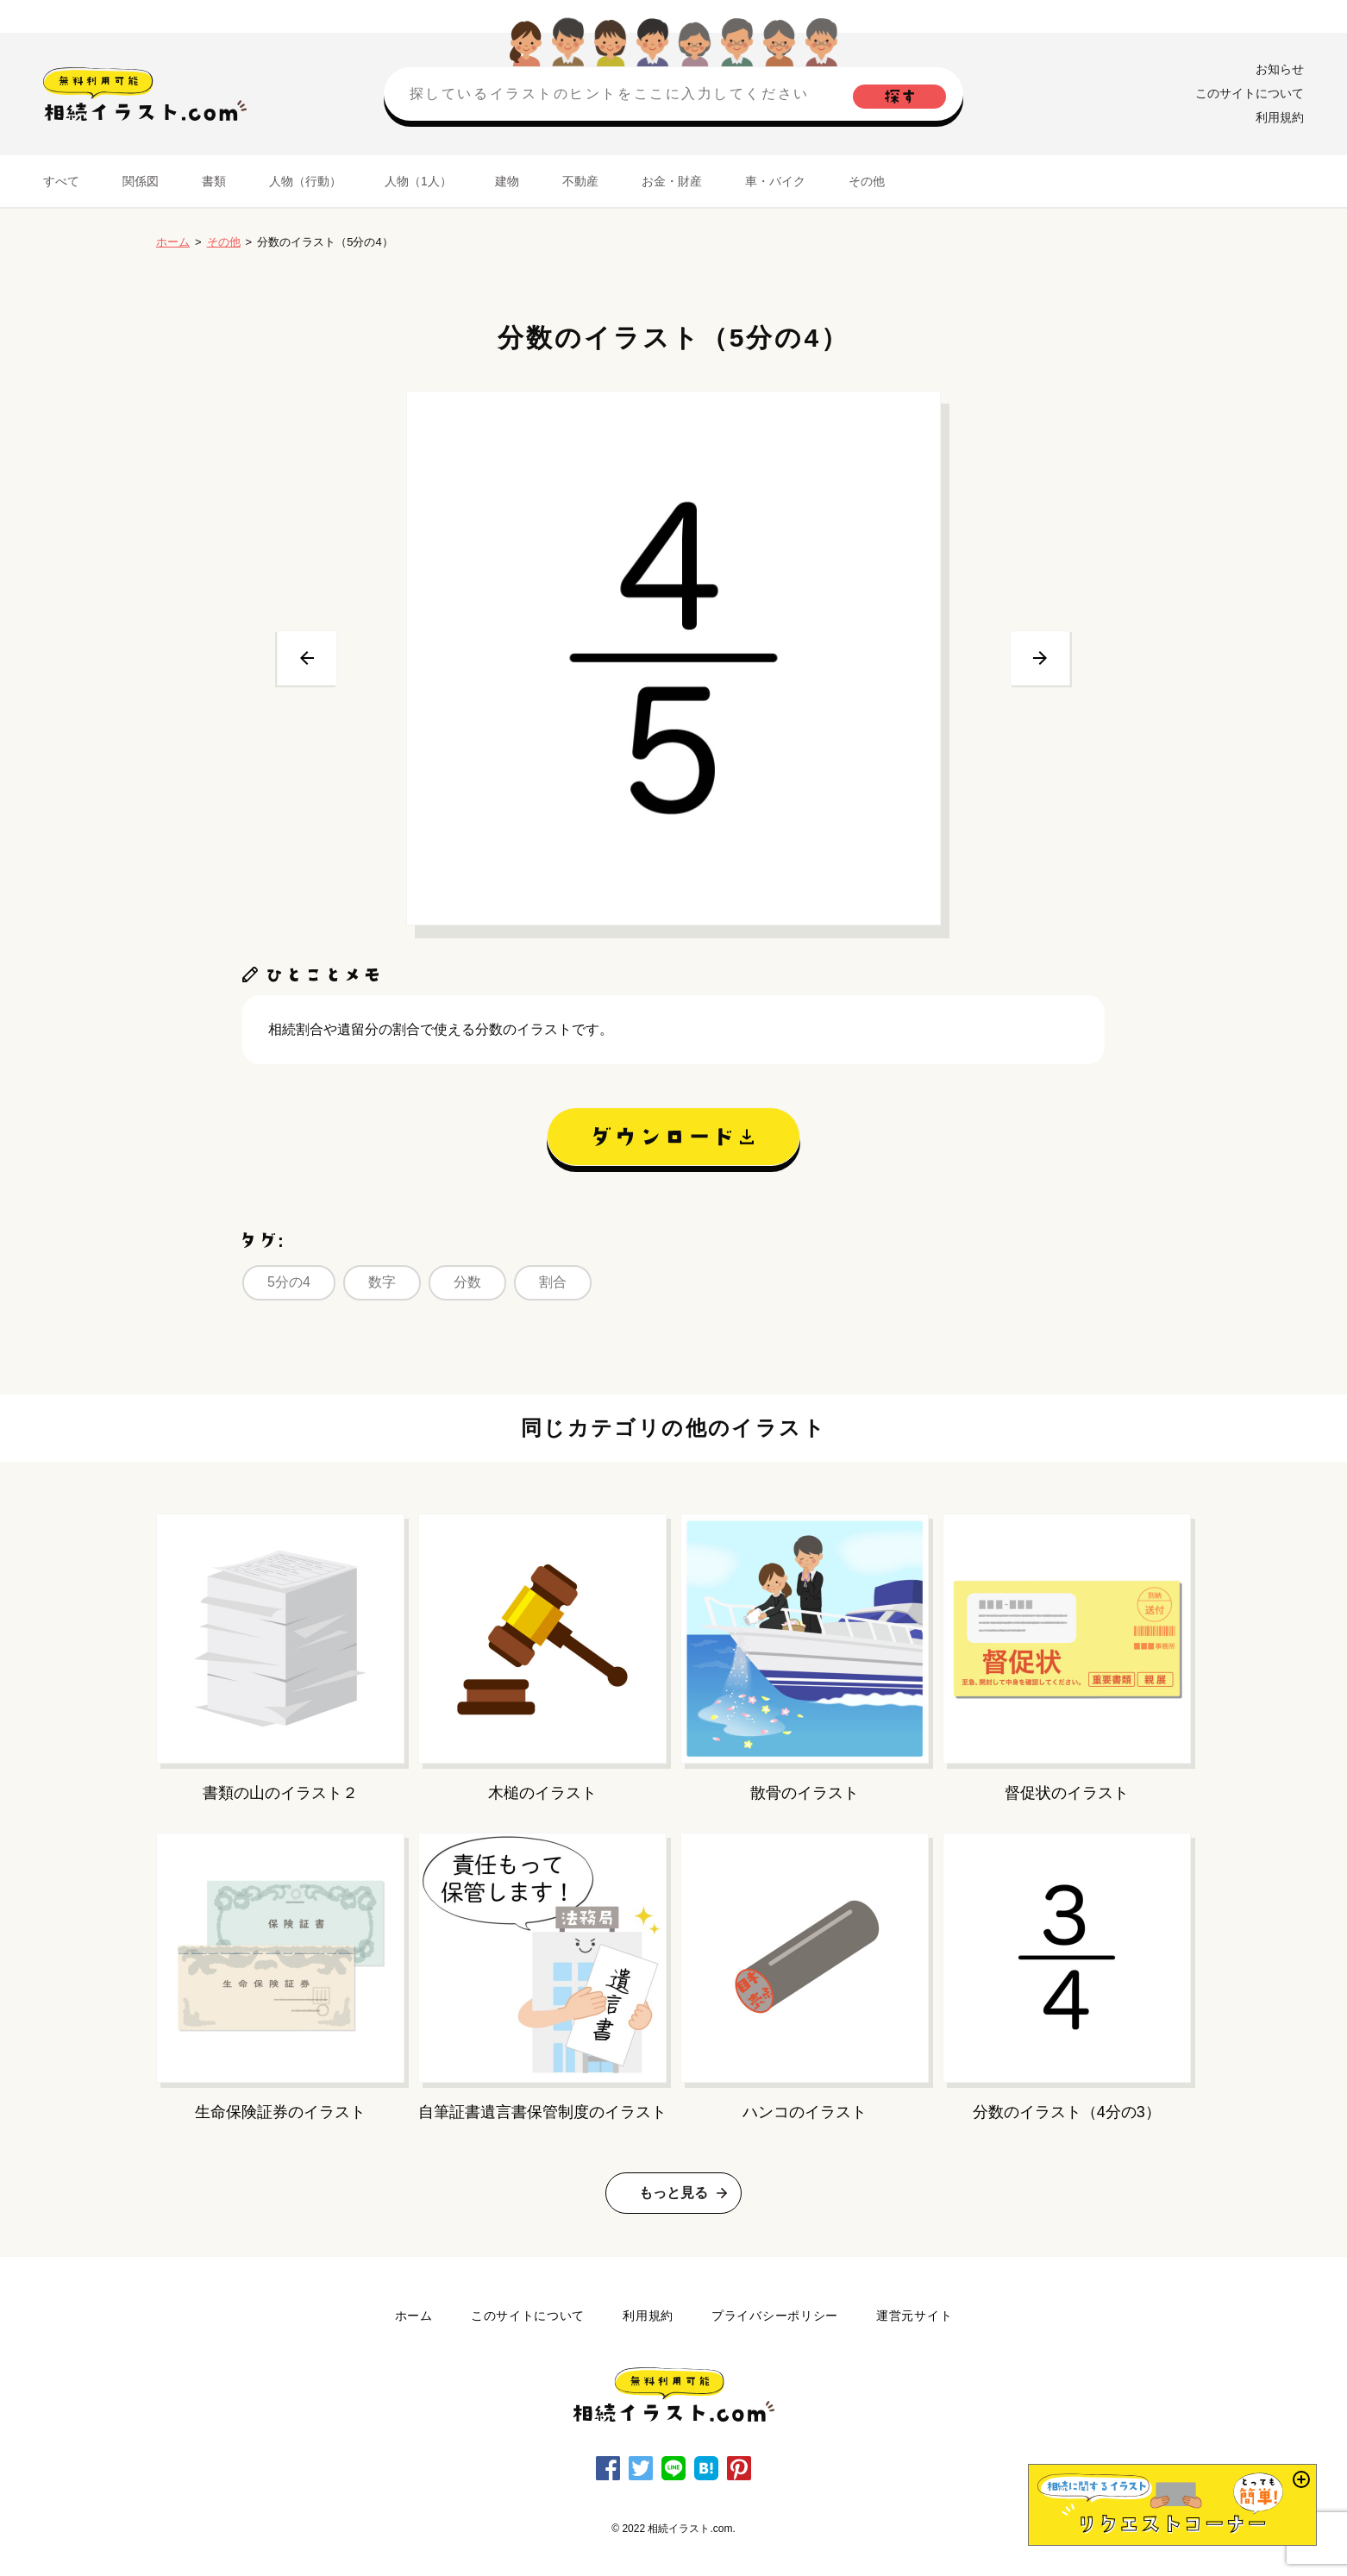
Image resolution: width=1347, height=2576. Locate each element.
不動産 (580, 181)
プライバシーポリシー (774, 2315)
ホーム (173, 241)
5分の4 (288, 1282)
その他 (867, 181)
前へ (307, 658)
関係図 (140, 181)
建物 (507, 181)
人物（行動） (305, 181)
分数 (467, 1282)
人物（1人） (418, 181)
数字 (382, 1282)
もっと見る (673, 2192)
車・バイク (775, 181)
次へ (1040, 658)
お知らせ (1280, 69)
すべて (61, 181)
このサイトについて (1249, 93)
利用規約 (1280, 117)
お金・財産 (672, 181)
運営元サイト (914, 2315)
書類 (214, 181)
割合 (553, 1282)
